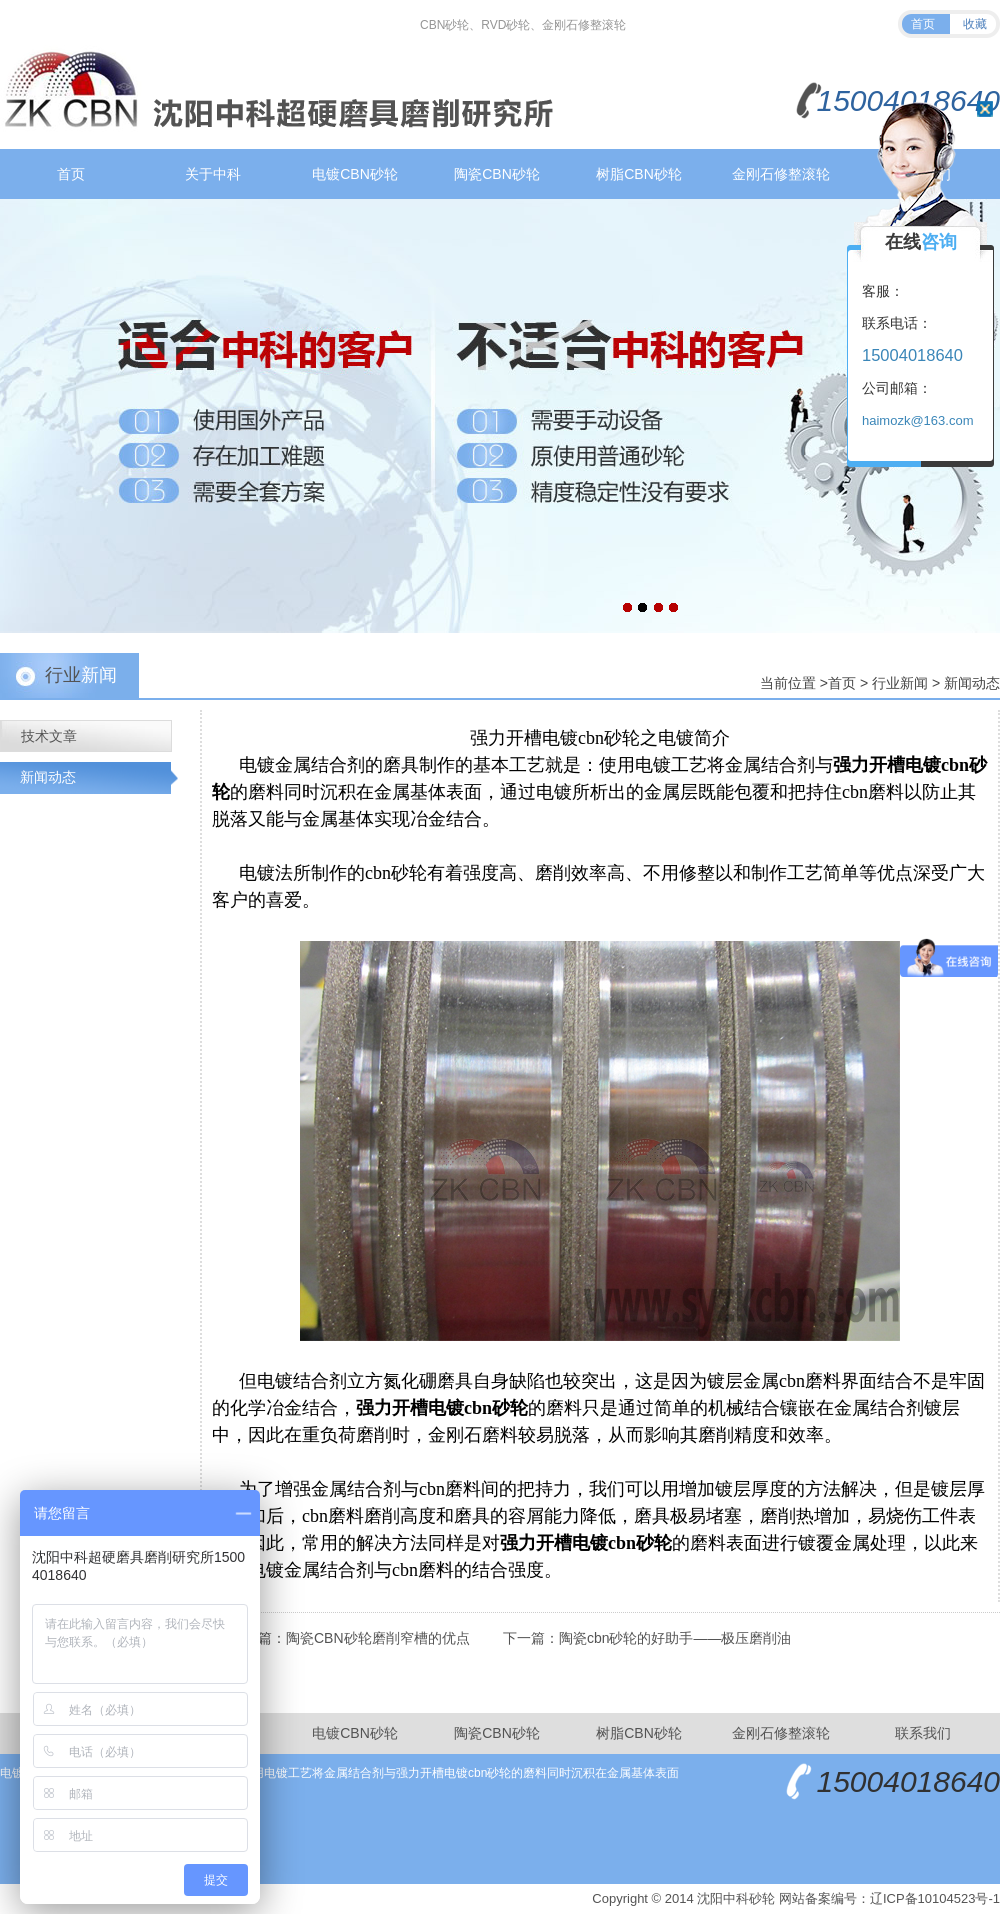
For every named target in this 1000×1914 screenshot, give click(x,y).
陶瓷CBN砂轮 (497, 174)
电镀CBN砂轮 (355, 174)
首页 (923, 24)
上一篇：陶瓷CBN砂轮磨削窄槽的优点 (350, 1638)
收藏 (975, 24)
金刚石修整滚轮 (781, 174)
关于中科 (213, 174)
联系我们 (923, 1733)
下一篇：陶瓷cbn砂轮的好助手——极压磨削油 (647, 1638)
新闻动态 (972, 683)
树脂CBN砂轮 (639, 174)
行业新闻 (900, 683)
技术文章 (49, 736)
